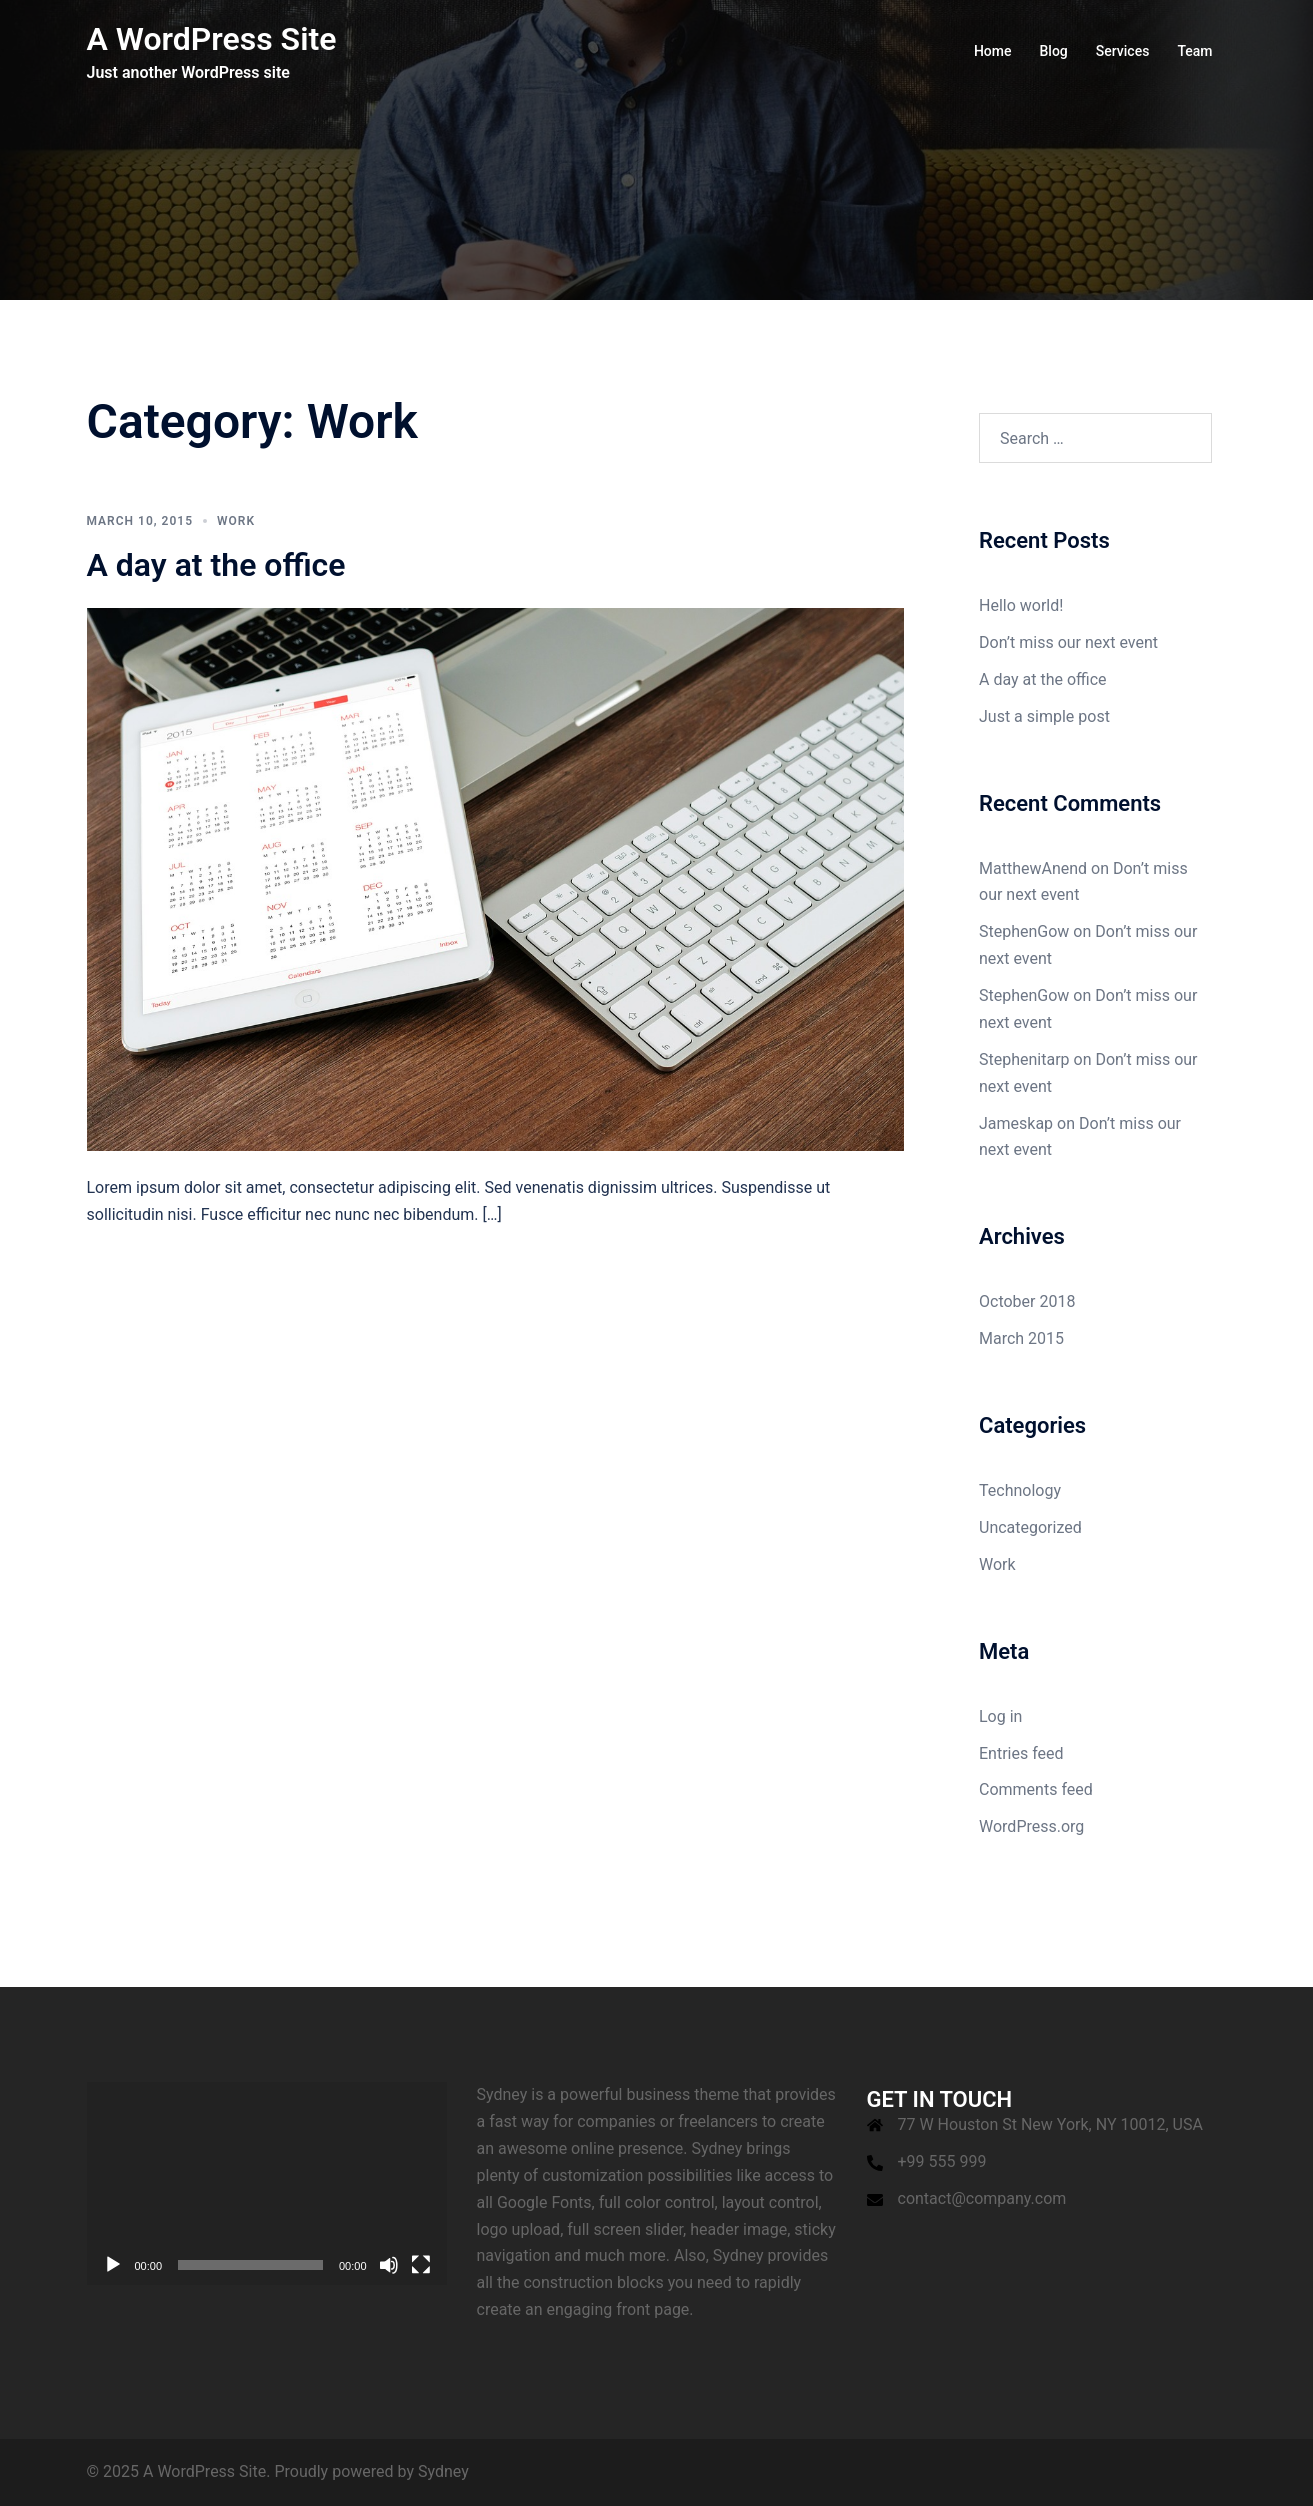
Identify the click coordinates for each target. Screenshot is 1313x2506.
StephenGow (1024, 931)
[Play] (113, 2265)
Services (1123, 51)
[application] (267, 2183)
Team (1194, 51)
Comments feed (1036, 1789)
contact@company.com (982, 2198)
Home (993, 51)
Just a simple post (1044, 716)
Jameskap (1016, 1123)
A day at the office (216, 565)
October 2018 (1027, 1301)
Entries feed (1021, 1753)
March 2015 (1021, 1338)
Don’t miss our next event (1068, 642)
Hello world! (1021, 605)
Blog (1054, 51)
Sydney (443, 2471)
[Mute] (389, 2265)
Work (236, 521)
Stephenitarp (1024, 1059)
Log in (1000, 1716)
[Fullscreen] (421, 2265)
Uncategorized (1030, 1527)
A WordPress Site (212, 39)
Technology (1020, 1490)
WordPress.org (1031, 1826)
